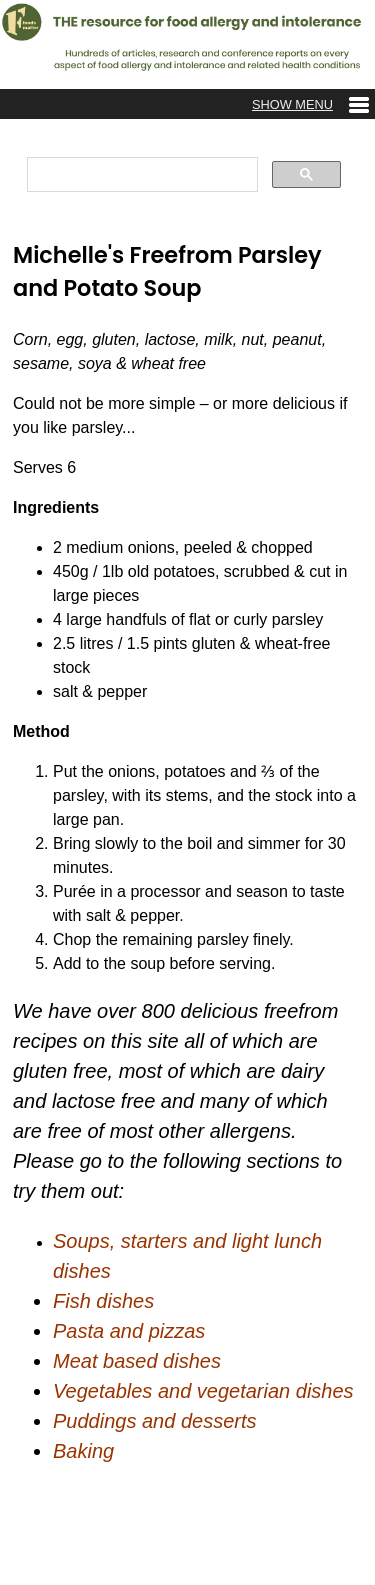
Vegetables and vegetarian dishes (203, 1391)
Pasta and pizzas (129, 1331)
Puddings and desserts (154, 1421)
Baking (83, 1451)
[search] (140, 175)
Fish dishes (103, 1301)
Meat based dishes (137, 1361)
